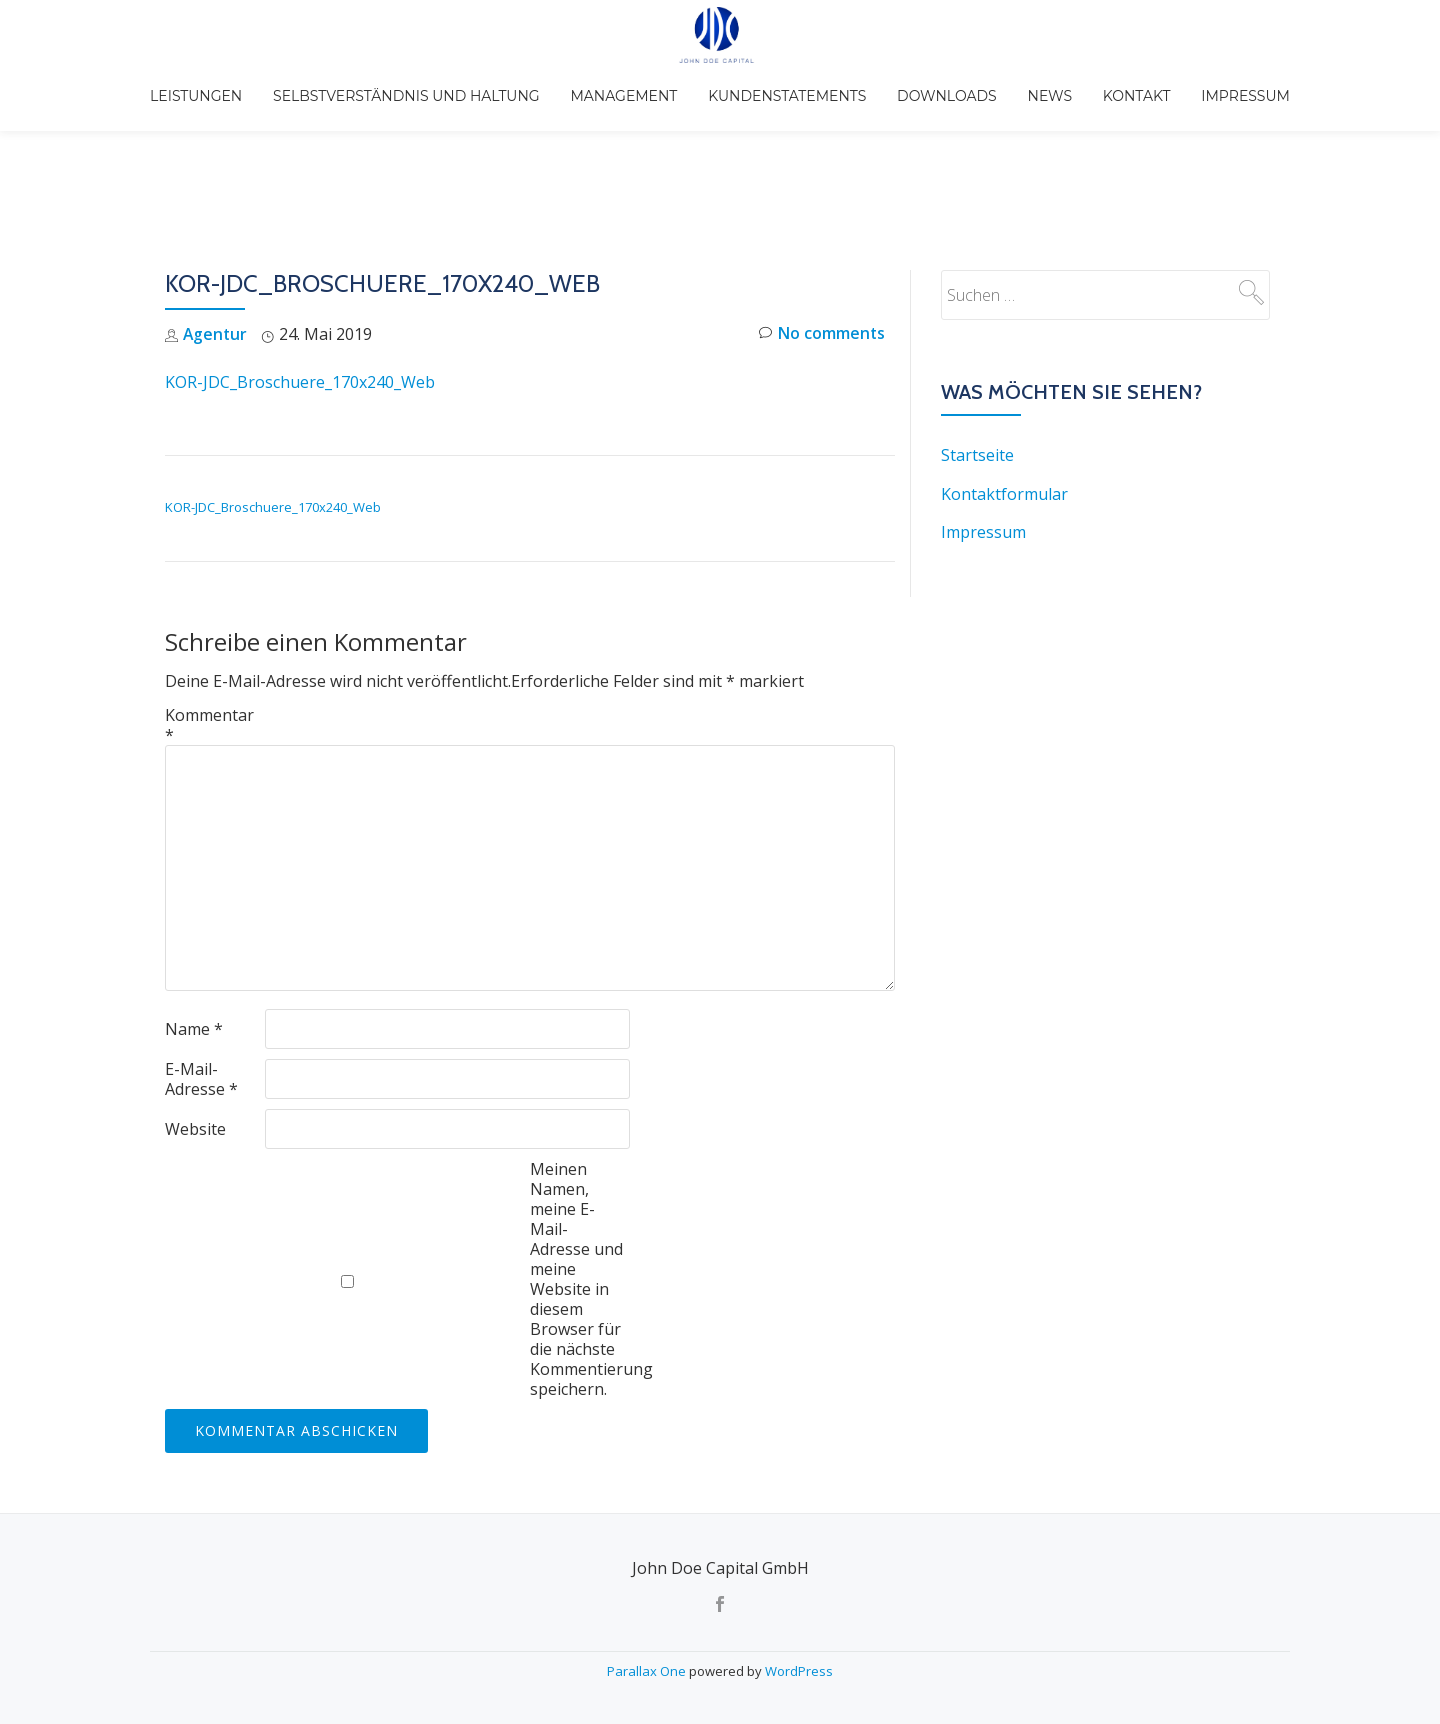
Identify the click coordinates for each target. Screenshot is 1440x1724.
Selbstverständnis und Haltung (434, 84)
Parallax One (648, 1669)
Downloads (942, 84)
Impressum (1206, 84)
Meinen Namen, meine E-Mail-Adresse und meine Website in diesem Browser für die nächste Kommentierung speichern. (580, 1166)
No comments (821, 222)
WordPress (799, 1669)
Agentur (216, 222)
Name (194, 916)
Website (195, 1016)
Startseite (977, 343)
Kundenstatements (793, 84)
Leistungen (235, 84)
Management (640, 84)
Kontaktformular (1004, 381)
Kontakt (1109, 84)
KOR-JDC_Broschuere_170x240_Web (300, 269)
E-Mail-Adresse (201, 966)
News (1033, 84)
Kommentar (209, 612)
